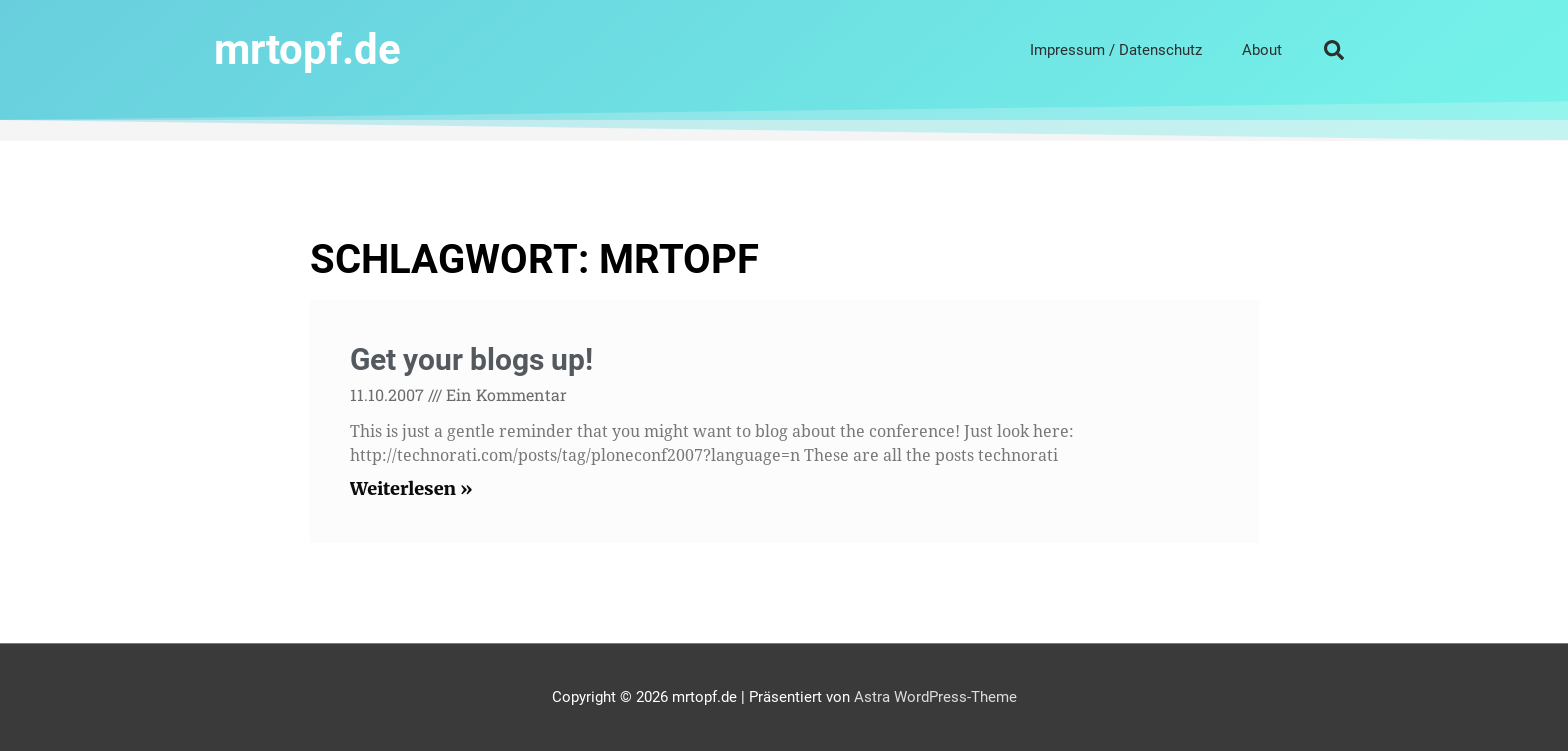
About (1262, 50)
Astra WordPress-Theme (935, 697)
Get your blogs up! (471, 359)
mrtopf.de (307, 49)
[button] (1334, 50)
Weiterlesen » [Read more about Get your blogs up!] (411, 488)
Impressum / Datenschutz (1116, 50)
